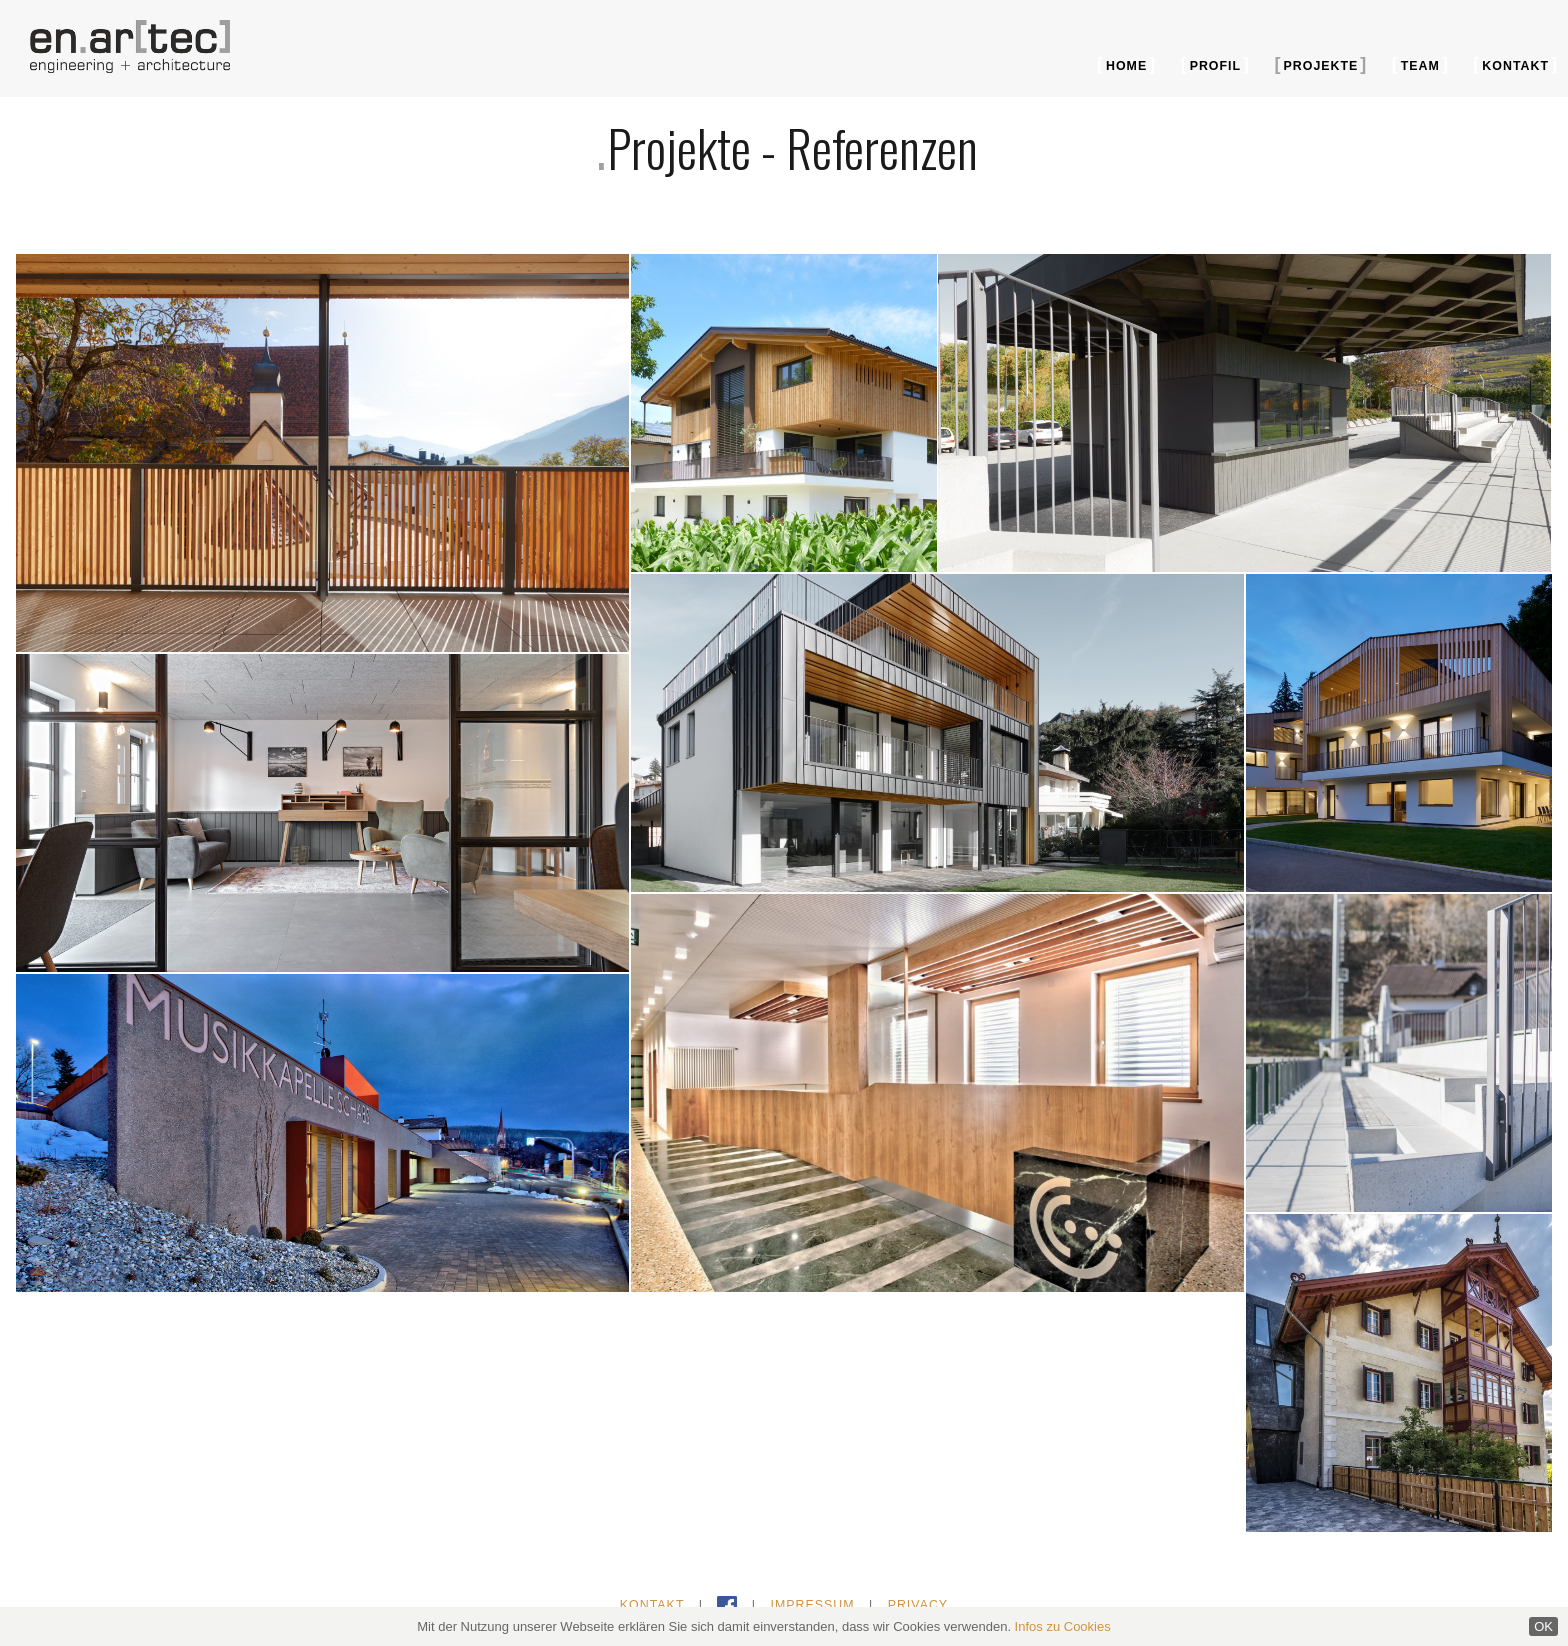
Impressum (812, 1605)
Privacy (918, 1605)
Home (1126, 66)
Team (1420, 66)
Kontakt (1515, 66)
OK (1543, 1626)
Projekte (1321, 66)
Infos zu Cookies (1063, 1626)
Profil (1215, 66)
